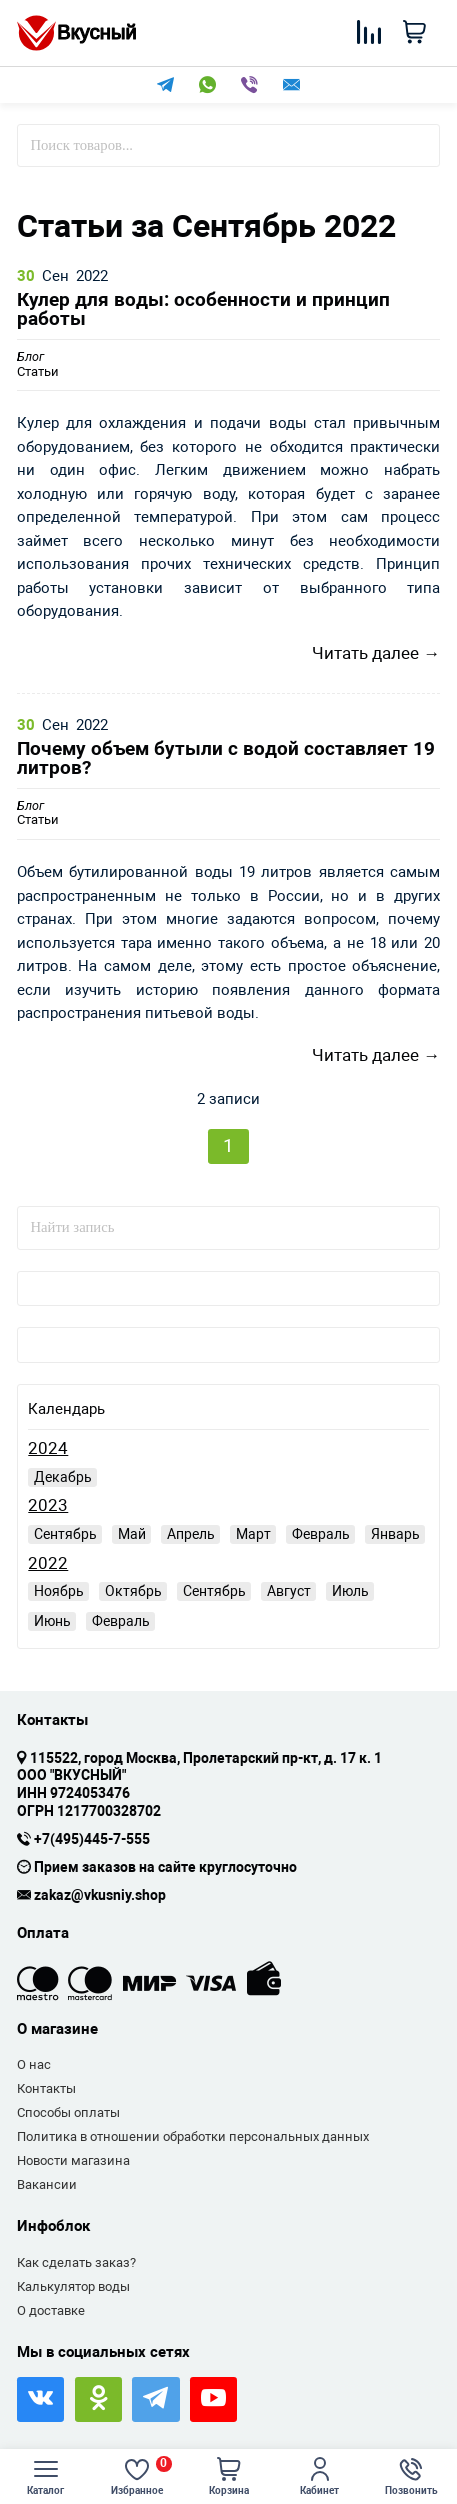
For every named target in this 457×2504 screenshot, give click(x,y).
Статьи (38, 364)
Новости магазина (73, 2160)
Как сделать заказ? (76, 2262)
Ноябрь (59, 1591)
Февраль (321, 1534)
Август (289, 1591)
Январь (395, 1534)
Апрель (191, 1534)
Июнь (52, 1621)
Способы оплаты (68, 2112)
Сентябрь (65, 1534)
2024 (48, 1448)
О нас (34, 2064)
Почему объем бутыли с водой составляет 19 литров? (226, 759)
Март (253, 1534)
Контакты (46, 2088)
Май (132, 1534)
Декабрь (63, 1477)
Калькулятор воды (73, 2286)
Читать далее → (376, 653)
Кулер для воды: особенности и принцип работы (203, 310)
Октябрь (133, 1591)
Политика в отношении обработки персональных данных (193, 2136)
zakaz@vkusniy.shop (100, 1896)
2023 (48, 1505)
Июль (350, 1591)
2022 (48, 1563)
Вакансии (47, 2184)
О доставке (51, 2310)
